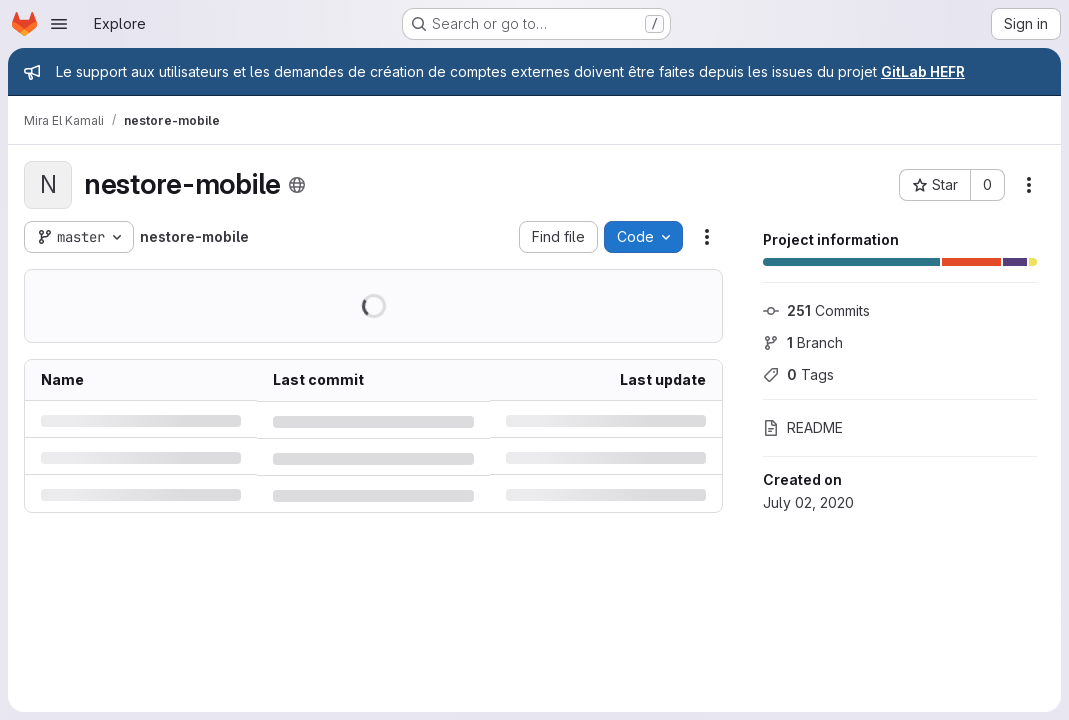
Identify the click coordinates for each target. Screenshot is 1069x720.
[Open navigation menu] (59, 24)
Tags (798, 374)
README (803, 427)
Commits (816, 310)
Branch (803, 342)
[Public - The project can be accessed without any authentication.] (297, 185)
